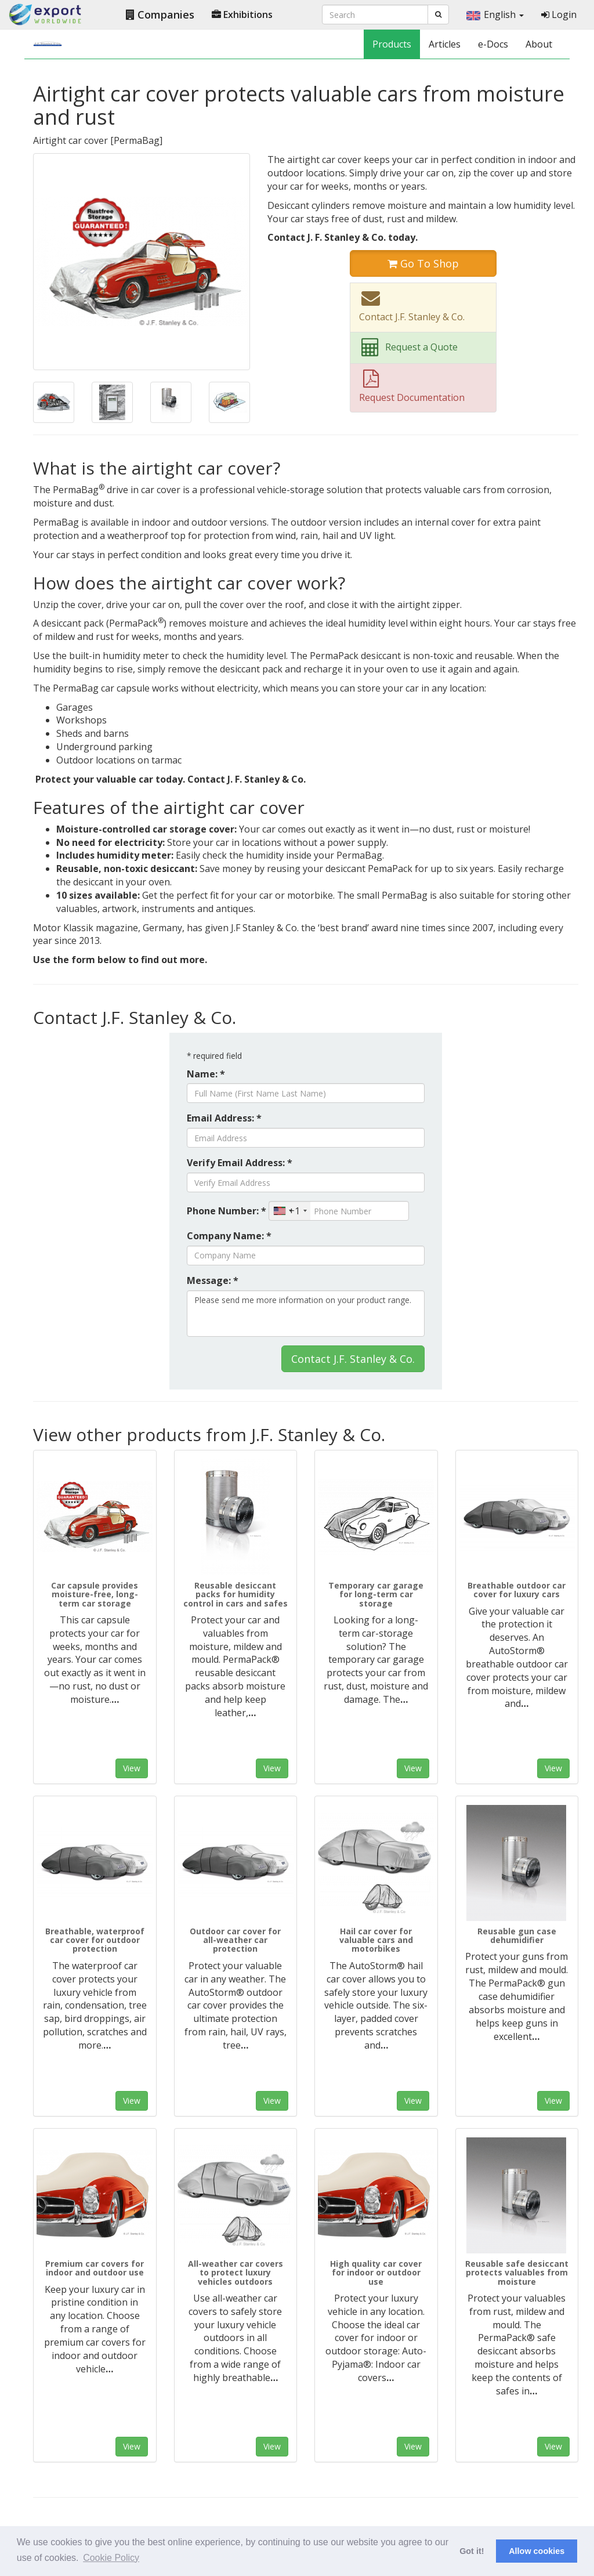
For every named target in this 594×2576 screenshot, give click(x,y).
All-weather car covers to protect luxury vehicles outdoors (235, 2272)
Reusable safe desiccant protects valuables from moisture (516, 2272)
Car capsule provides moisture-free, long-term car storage (94, 1594)
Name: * (206, 1074)
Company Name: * (229, 1235)
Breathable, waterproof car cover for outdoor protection (94, 1940)
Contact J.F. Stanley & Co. (353, 1359)
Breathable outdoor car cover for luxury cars (517, 1590)
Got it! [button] (471, 2551)
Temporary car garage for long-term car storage (375, 1594)
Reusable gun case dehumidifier (516, 1935)
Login (559, 14)
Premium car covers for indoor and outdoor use (94, 2268)
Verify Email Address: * (239, 1162)
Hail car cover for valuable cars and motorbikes (376, 1940)
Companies (160, 14)
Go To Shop (423, 263)
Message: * (212, 1280)
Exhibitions (242, 14)
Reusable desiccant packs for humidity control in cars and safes (235, 1594)
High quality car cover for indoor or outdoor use (376, 2272)
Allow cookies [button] (536, 2551)
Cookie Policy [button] (111, 2558)
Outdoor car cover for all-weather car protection (235, 1940)
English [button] (495, 14)
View (131, 1768)
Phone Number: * (226, 1210)
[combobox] (289, 1211)
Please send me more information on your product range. (306, 1313)
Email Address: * (224, 1118)
